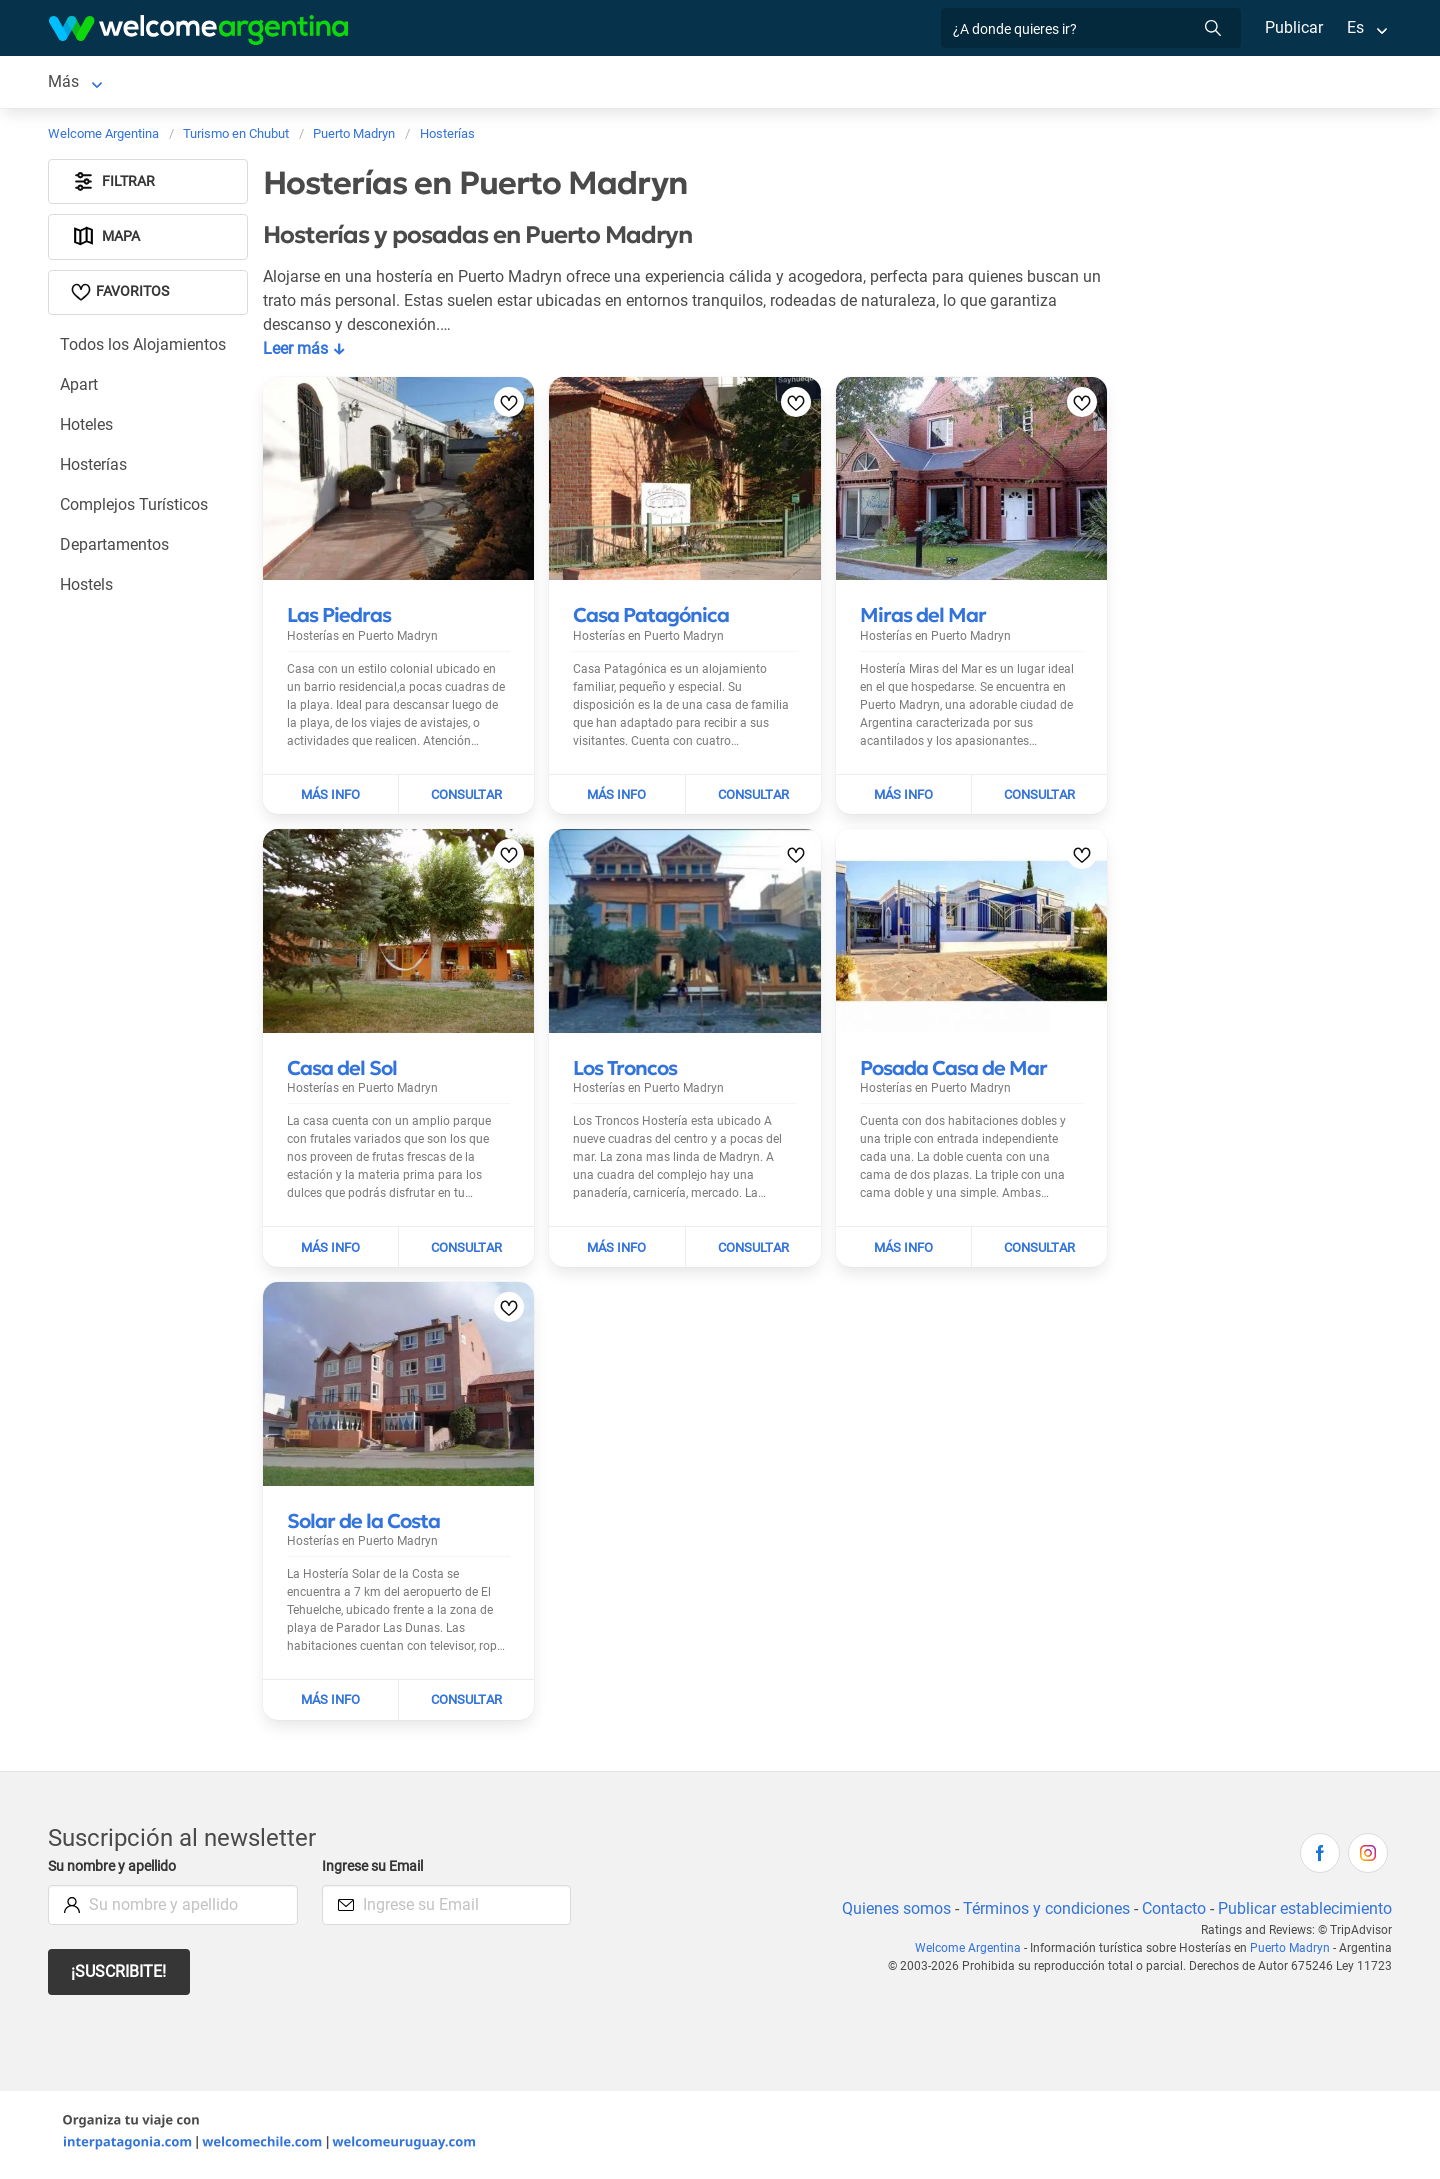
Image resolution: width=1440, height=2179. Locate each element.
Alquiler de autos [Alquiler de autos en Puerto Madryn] (406, 83)
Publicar (1293, 27)
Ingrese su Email (375, 1870)
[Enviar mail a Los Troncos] (753, 1251)
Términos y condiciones (1042, 1912)
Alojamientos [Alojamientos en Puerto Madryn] (236, 83)
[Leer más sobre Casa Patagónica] (651, 619)
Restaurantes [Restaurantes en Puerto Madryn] (748, 83)
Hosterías (94, 468)
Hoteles (87, 428)
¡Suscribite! (119, 1975)
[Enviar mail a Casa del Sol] (466, 1251)
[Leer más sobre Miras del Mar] (923, 619)
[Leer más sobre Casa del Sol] (342, 1072)
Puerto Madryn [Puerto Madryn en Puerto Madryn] (100, 83)
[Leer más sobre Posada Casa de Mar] (953, 1072)
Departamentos (115, 548)
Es (1355, 27)
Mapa (106, 240)
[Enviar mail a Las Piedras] (466, 799)
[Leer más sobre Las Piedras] (339, 619)
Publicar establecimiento (1304, 1912)
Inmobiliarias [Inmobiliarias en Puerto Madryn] (962, 83)
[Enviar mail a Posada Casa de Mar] (1039, 1251)
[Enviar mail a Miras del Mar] (1039, 799)
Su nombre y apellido (116, 1870)
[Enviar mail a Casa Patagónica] (753, 799)
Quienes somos (890, 1912)
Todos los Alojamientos (143, 348)
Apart (79, 388)
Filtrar (114, 185)
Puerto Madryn (1291, 1952)
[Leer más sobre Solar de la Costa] (363, 1525)
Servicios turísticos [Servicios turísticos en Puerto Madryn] (569, 83)
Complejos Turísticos (135, 508)
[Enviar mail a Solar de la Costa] (466, 1704)
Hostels (87, 588)
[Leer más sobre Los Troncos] (625, 1072)
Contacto (1171, 1912)
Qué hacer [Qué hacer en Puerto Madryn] (855, 83)
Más (1047, 83)
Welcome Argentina (973, 1952)
